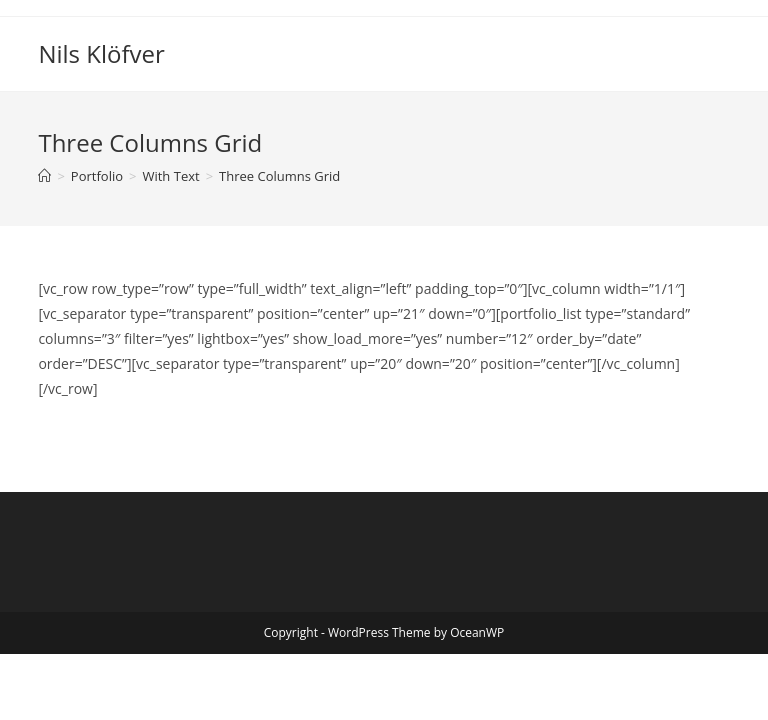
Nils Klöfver (101, 53)
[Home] (44, 176)
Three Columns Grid (279, 176)
